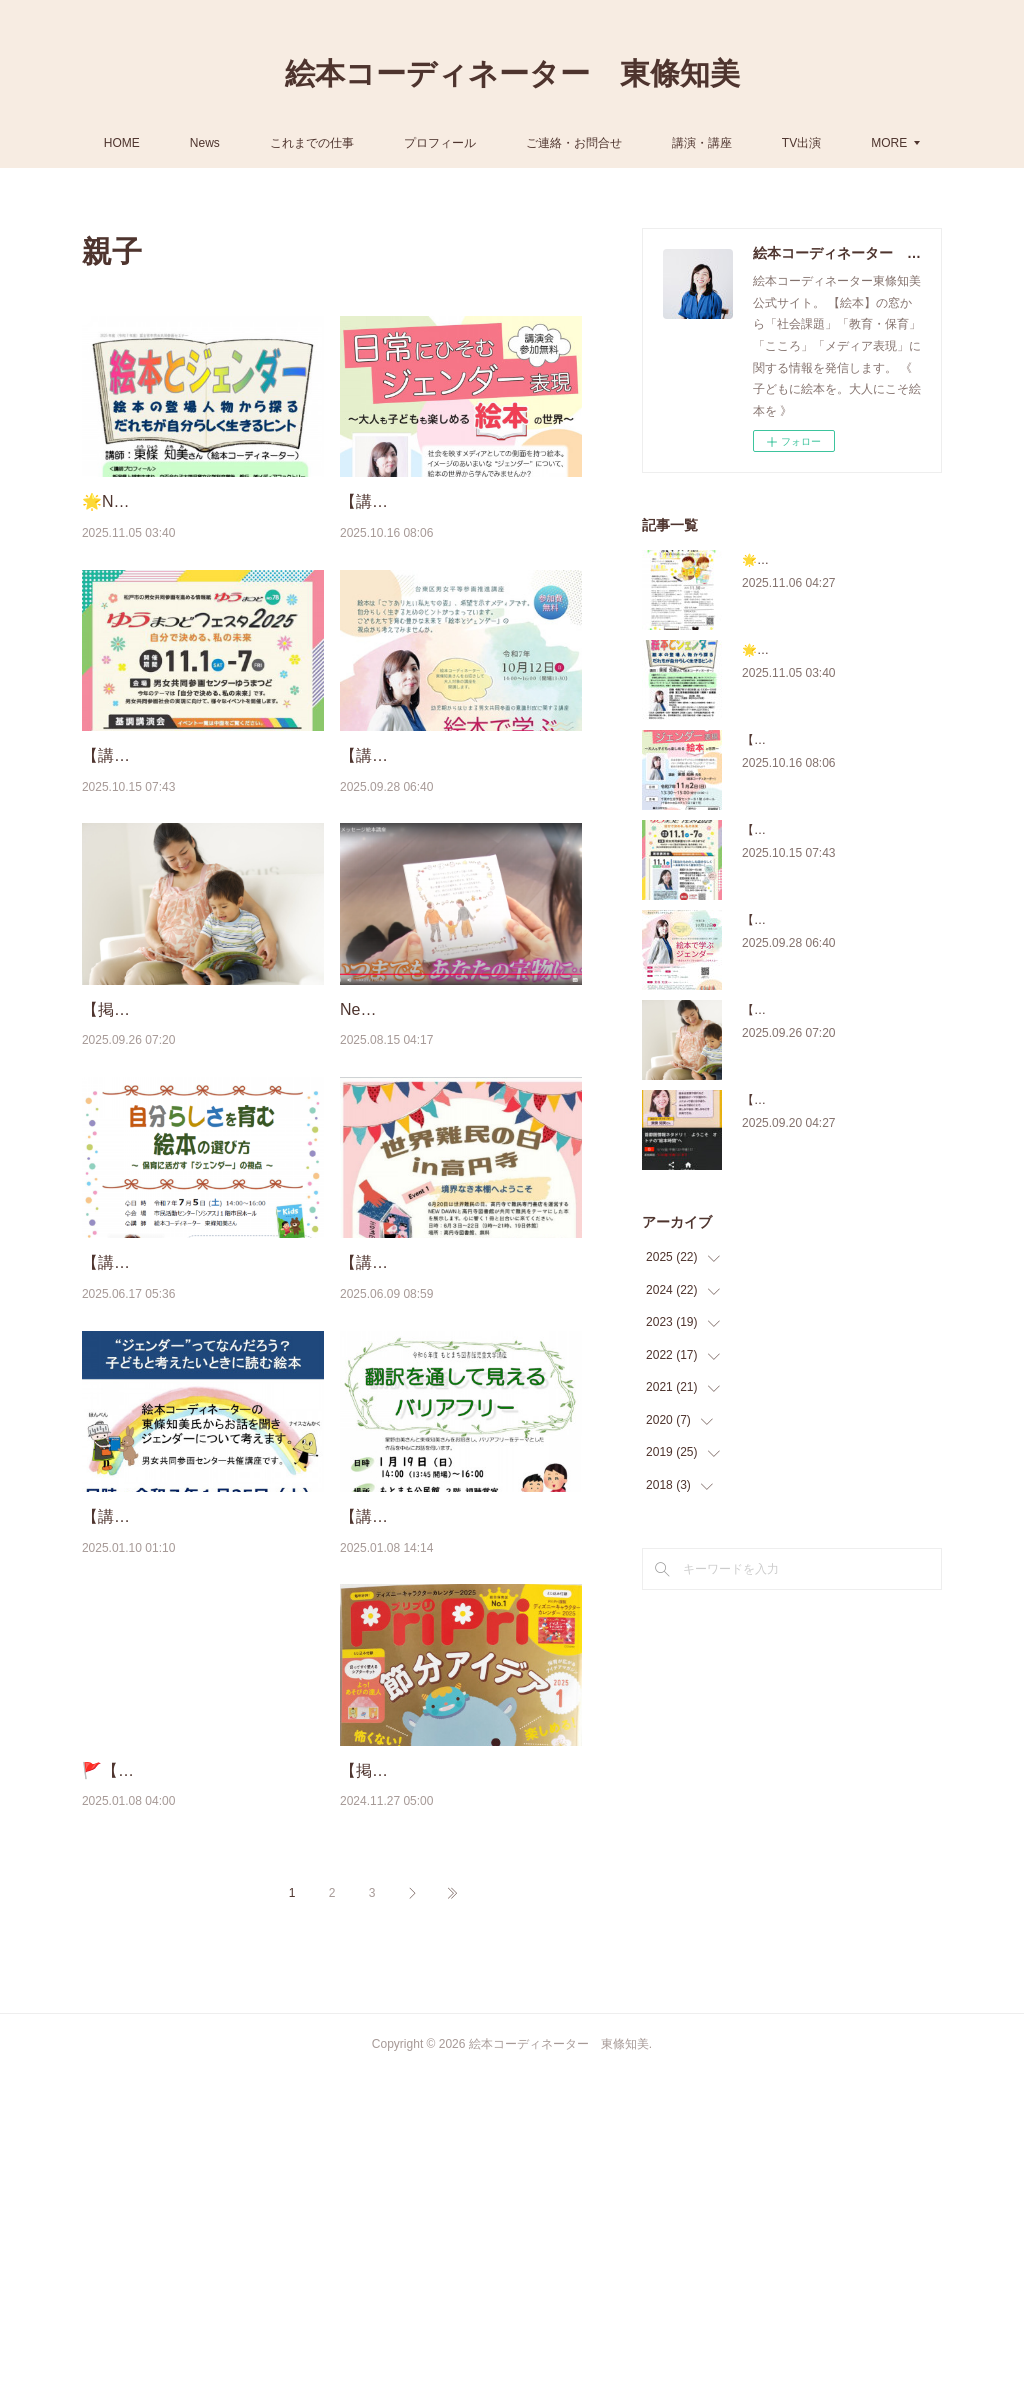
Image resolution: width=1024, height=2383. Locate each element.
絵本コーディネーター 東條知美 (512, 73)
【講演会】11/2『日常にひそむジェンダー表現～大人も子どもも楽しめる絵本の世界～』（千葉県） (460, 527)
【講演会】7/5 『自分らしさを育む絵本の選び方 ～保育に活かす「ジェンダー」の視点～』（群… (202, 1442)
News (249, 143)
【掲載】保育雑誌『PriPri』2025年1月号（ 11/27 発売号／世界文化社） (457, 2052)
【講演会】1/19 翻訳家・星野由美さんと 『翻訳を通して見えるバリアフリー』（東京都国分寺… (460, 1747)
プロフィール (485, 143)
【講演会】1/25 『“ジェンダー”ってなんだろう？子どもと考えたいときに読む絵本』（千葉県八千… (202, 1747)
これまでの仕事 (357, 143)
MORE (845, 143)
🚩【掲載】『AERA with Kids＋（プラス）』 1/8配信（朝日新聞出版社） (199, 2052)
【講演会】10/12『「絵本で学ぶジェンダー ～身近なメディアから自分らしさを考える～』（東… (460, 832)
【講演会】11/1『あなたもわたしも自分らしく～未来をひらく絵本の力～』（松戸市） (202, 832)
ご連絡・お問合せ (619, 143)
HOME (166, 143)
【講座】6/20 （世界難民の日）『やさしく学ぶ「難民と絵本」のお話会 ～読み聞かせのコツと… (460, 1442)
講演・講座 (747, 143)
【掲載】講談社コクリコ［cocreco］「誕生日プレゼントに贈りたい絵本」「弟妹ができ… (202, 1137)
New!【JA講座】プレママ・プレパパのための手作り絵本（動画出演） (460, 1137)
